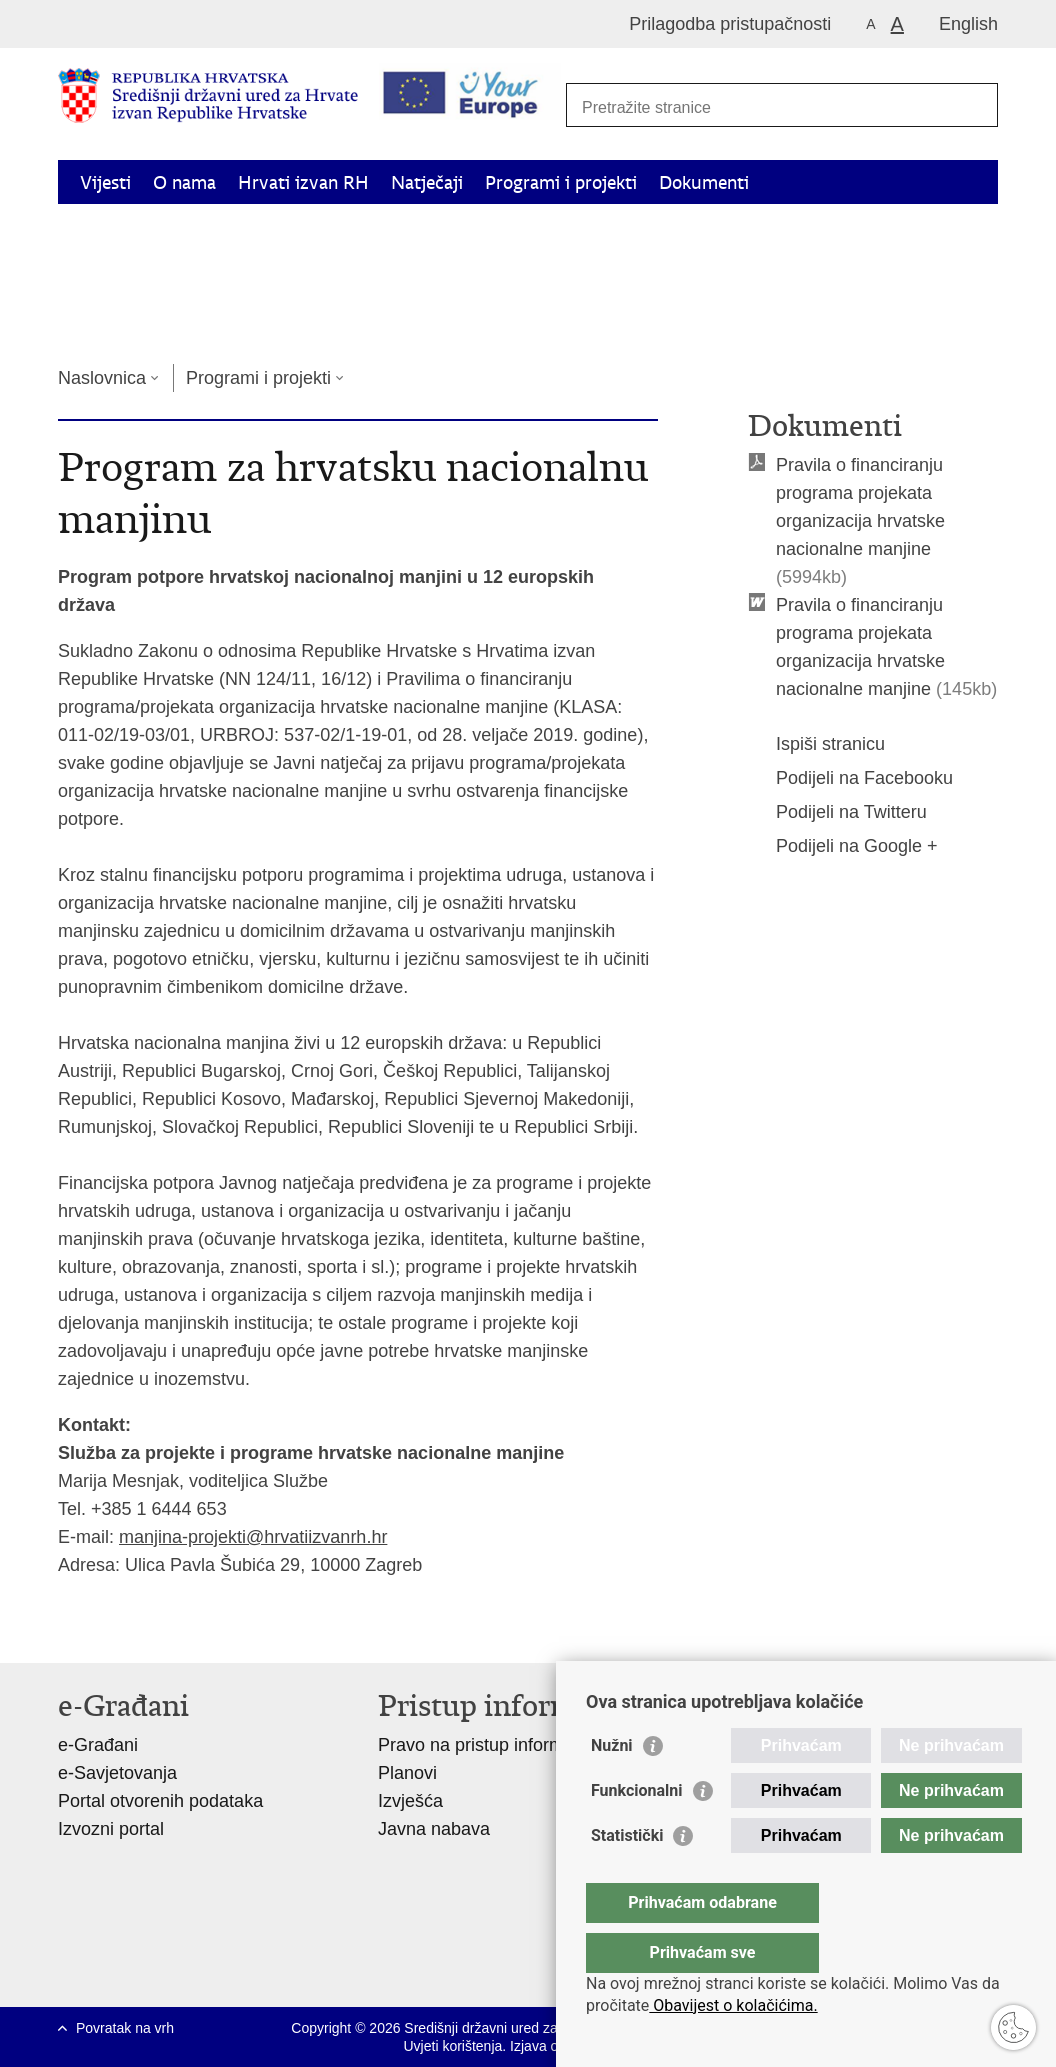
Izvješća (410, 1801)
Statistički (627, 1875)
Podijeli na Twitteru (837, 812)
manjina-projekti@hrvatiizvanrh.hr (253, 1537)
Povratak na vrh (125, 2028)
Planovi (407, 1773)
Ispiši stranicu (816, 744)
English (968, 24)
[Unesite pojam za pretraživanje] (774, 107)
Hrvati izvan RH (303, 182)
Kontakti (293, 320)
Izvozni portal (111, 1829)
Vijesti (105, 182)
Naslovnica (102, 378)
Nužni (612, 1785)
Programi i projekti (561, 182)
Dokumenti (704, 182)
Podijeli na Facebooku (850, 778)
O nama (184, 182)
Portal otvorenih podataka (160, 1801)
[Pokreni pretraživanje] (972, 107)
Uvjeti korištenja (452, 2046)
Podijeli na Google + (843, 846)
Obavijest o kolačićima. (733, 2005)
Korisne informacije (158, 320)
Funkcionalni (637, 1830)
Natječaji (427, 182)
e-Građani (98, 1745)
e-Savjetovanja (117, 1773)
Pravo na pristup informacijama (502, 1745)
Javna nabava (434, 1829)
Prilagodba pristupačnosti (730, 24)
